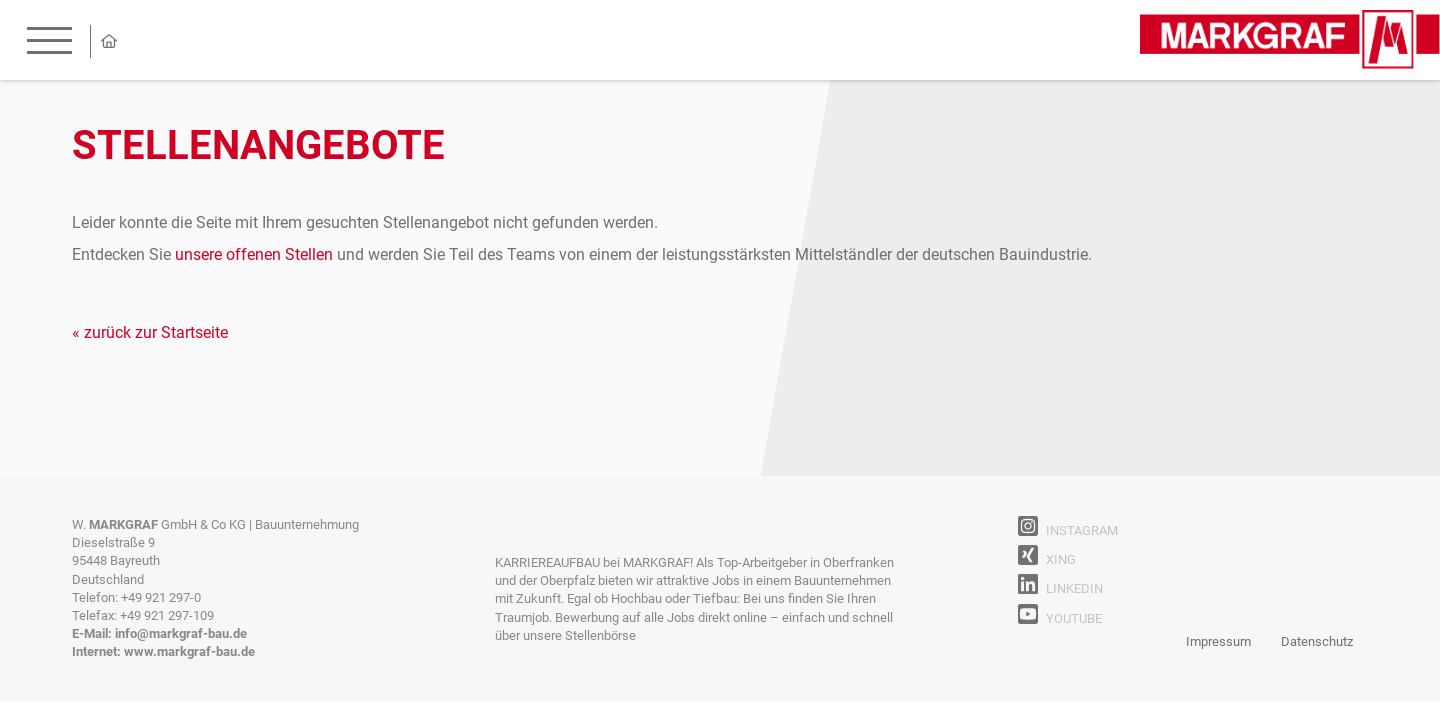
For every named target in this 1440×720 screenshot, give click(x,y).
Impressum (1218, 641)
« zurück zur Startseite (150, 332)
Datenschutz (1317, 641)
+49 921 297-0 (161, 597)
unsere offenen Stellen (254, 254)
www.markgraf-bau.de (189, 651)
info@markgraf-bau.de (181, 633)
